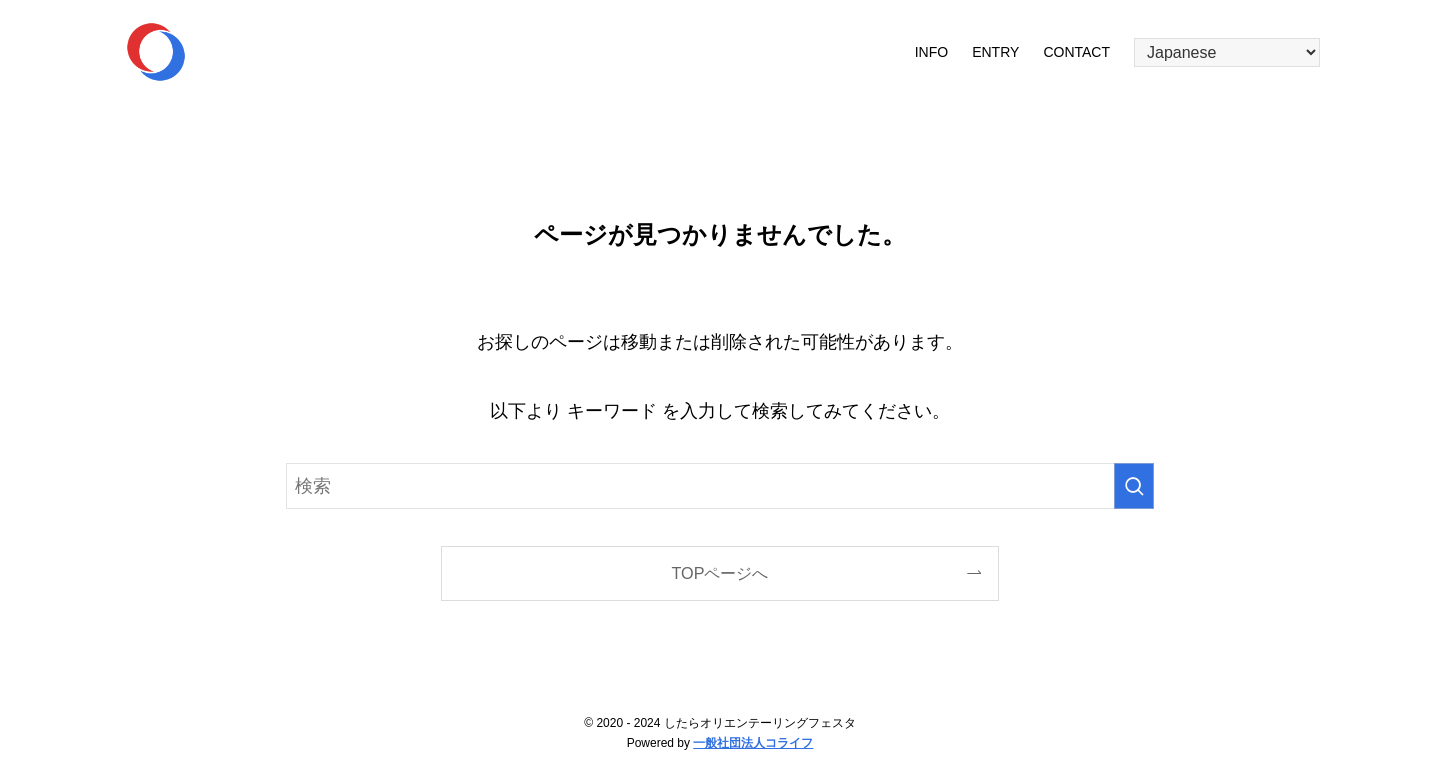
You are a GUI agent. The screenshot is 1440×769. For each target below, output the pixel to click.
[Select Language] (1227, 52)
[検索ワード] (720, 486)
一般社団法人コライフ (753, 743)
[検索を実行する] (1134, 486)
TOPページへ (720, 573)
